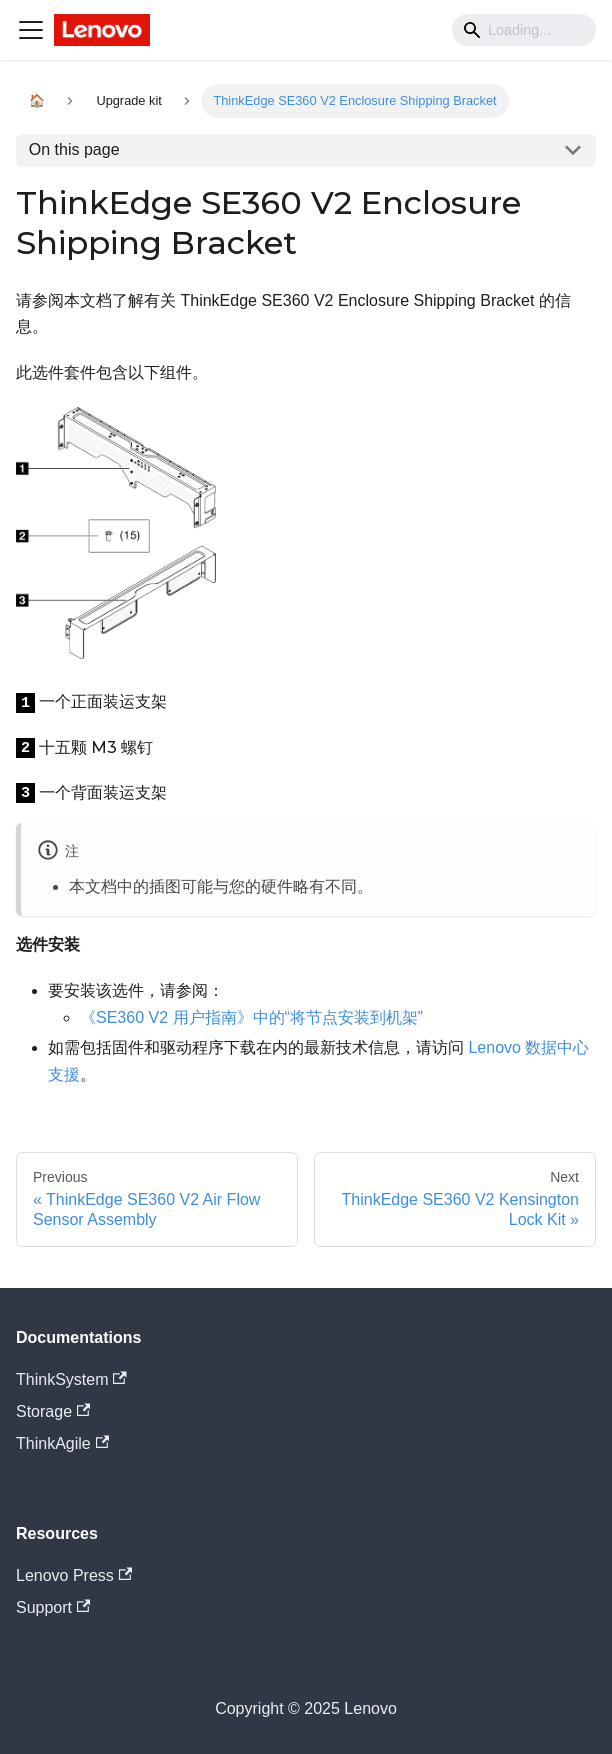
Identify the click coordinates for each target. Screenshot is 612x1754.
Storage (53, 1411)
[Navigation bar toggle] (31, 30)
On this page (74, 149)
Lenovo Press (74, 1575)
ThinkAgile (62, 1443)
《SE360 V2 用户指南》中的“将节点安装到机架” (251, 1017)
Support (53, 1607)
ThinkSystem (71, 1379)
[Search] (524, 30)
